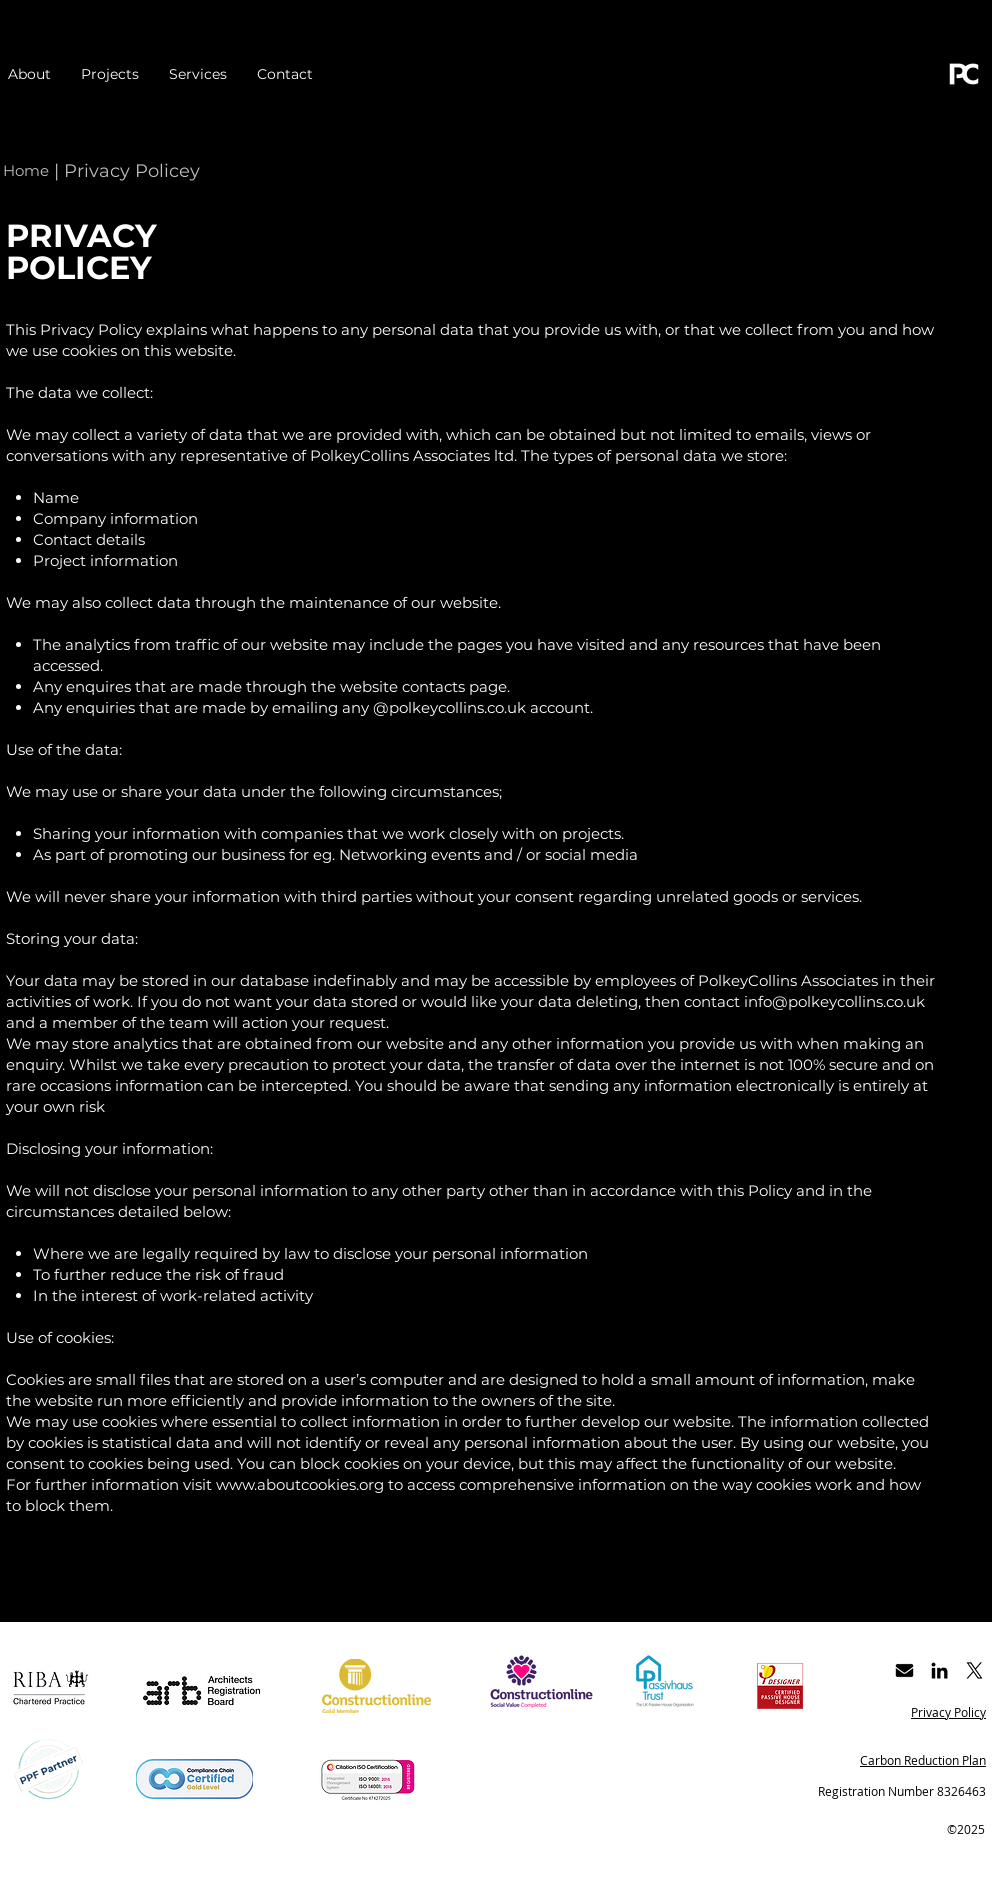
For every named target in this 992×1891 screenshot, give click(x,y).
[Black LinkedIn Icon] (939, 1670)
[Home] (25, 170)
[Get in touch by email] (904, 1670)
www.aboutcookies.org (300, 1484)
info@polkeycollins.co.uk (834, 1001)
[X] (974, 1670)
